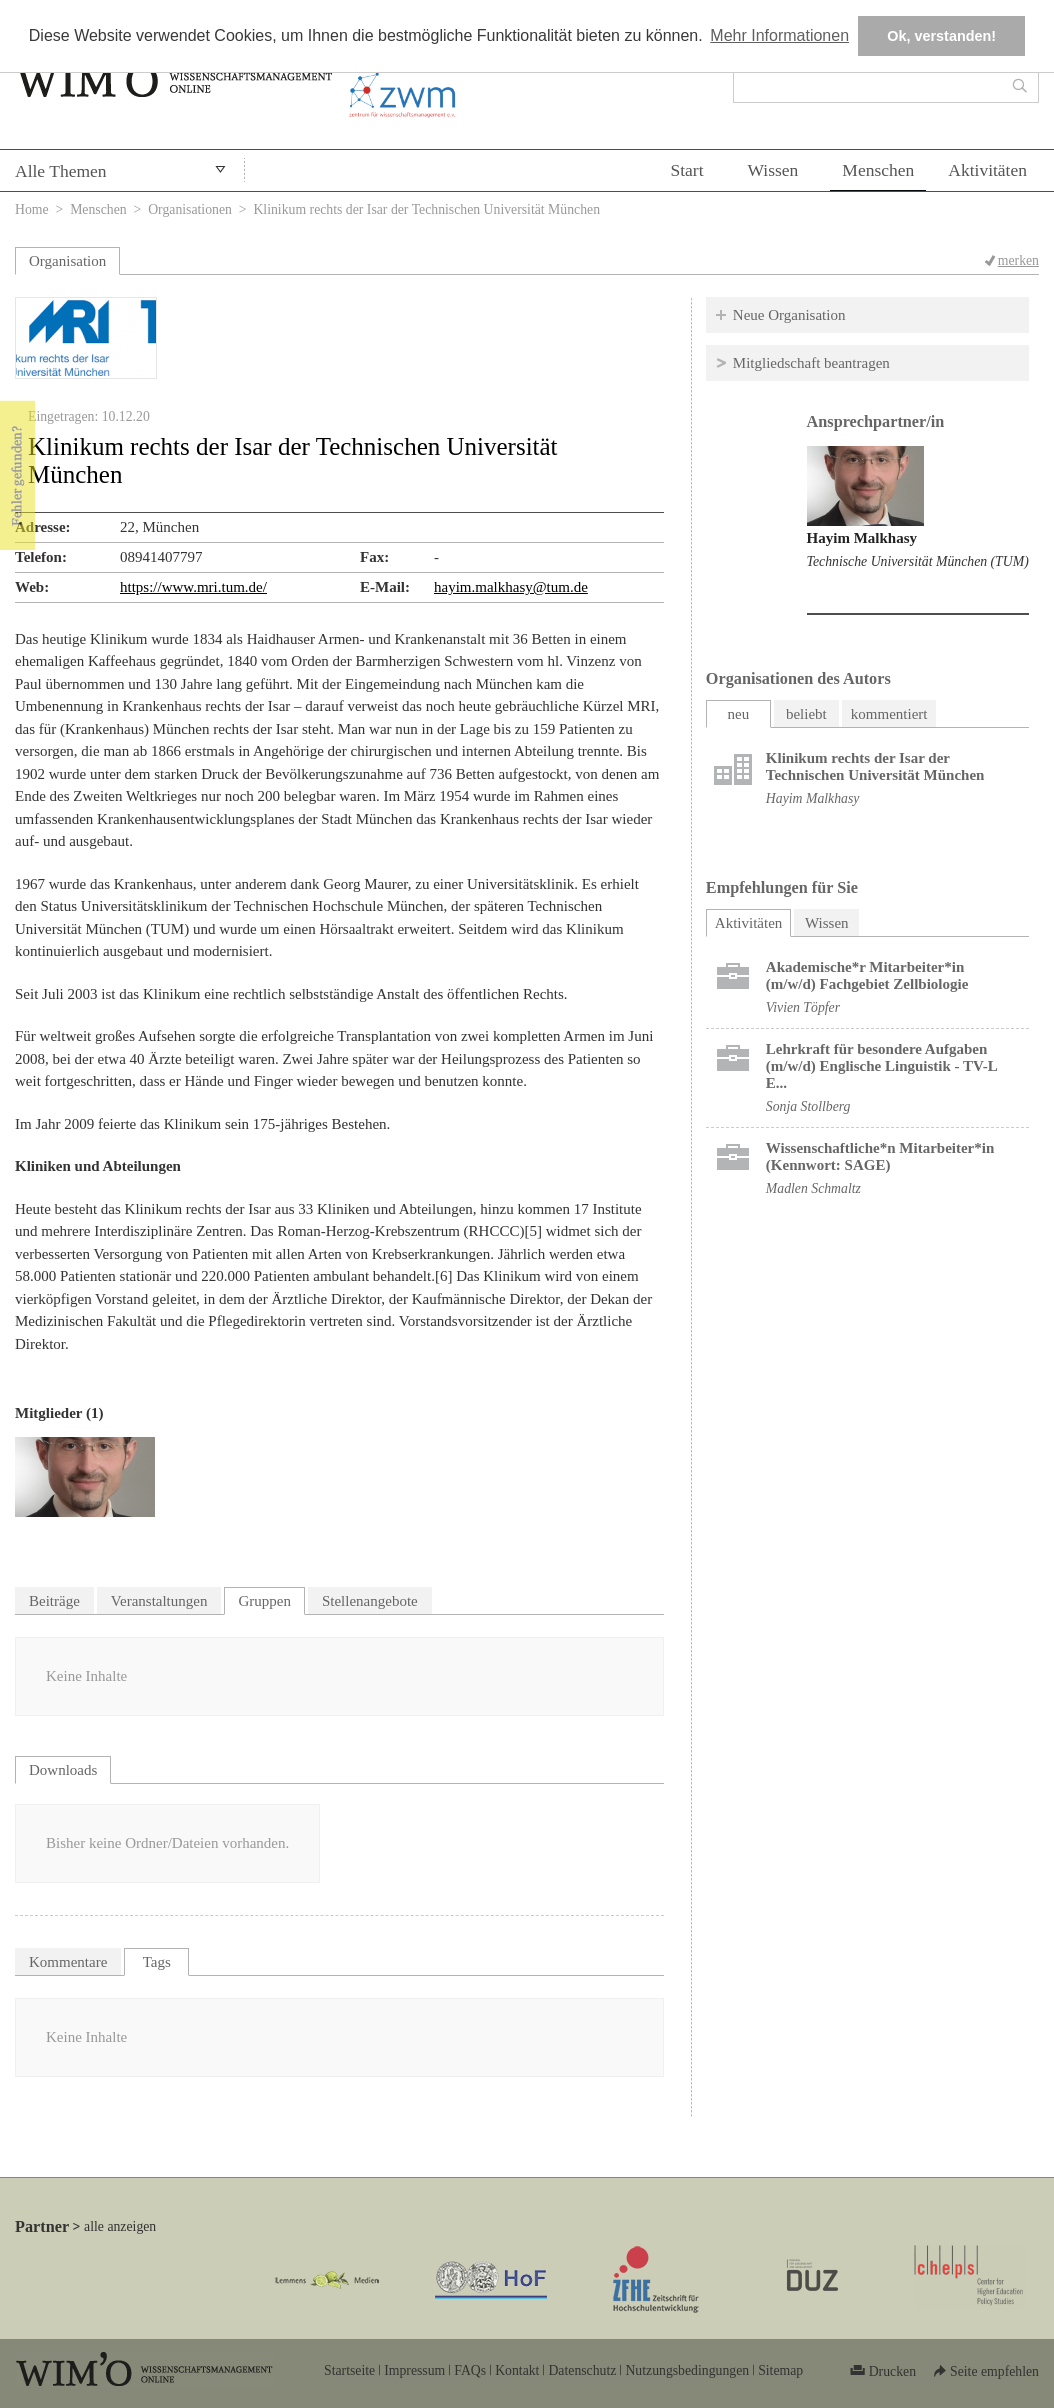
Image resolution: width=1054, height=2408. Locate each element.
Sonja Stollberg (808, 1106)
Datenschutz (582, 2370)
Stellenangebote (370, 1601)
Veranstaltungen (159, 1601)
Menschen (878, 170)
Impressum (414, 2370)
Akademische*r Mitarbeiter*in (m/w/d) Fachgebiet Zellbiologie (867, 975)
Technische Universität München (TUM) (918, 561)
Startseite (349, 2370)
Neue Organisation (789, 315)
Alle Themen (61, 171)
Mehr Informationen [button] (779, 35)
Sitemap (780, 2370)
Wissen (773, 170)
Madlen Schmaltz (813, 1188)
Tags (157, 1962)
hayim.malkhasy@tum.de (511, 587)
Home (32, 209)
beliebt (806, 714)
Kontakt (517, 2370)
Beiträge (54, 1601)
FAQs (470, 2370)
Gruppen (264, 1601)
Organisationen (190, 209)
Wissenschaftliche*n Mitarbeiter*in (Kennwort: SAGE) (880, 1156)
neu (738, 714)
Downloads (63, 1770)
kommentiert (889, 714)
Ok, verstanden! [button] (941, 36)
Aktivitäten (987, 170)
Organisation (67, 261)
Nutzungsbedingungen (687, 2370)
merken (1018, 260)
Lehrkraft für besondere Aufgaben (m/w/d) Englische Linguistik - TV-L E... (881, 1066)
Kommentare (68, 1962)
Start (686, 170)
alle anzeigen (120, 2226)
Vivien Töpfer (803, 1007)
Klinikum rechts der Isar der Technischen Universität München (875, 766)
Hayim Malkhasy (862, 538)
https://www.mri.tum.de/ (193, 587)
